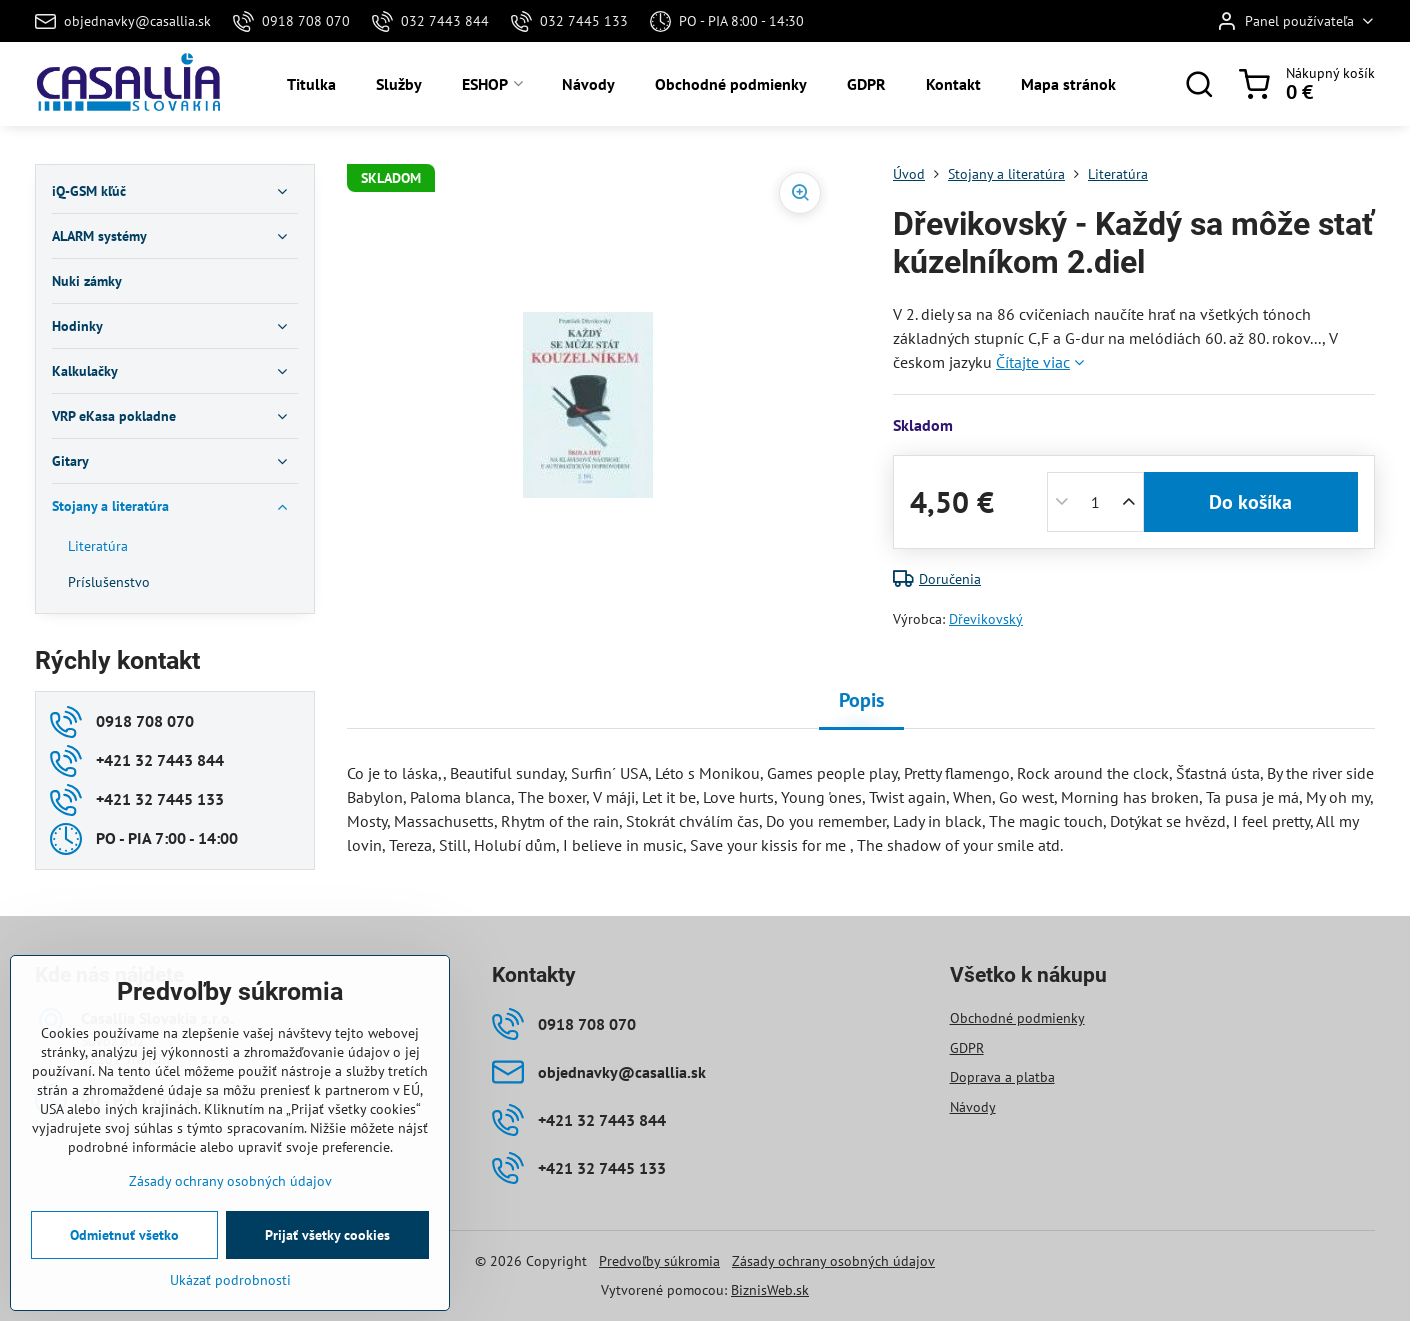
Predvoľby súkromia (659, 1261)
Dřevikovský (986, 619)
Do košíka (1250, 502)
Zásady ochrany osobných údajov (833, 1261)
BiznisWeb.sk (770, 1290)
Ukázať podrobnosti (230, 1280)
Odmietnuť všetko (124, 1235)
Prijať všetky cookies (327, 1235)
